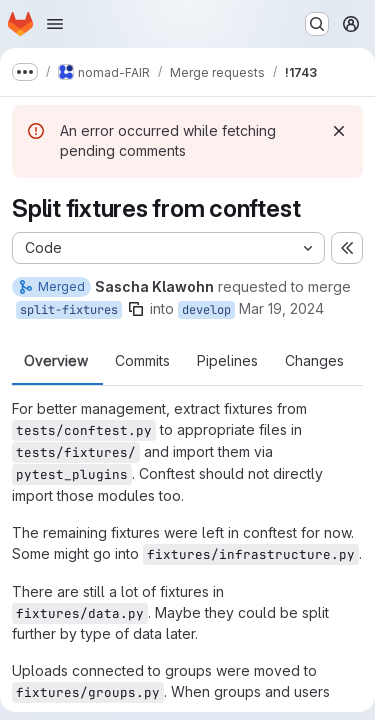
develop (206, 310)
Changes (314, 361)
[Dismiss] (339, 131)
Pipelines (227, 361)
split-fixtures (69, 310)
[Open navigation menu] (55, 24)
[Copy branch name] (136, 309)
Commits (142, 361)
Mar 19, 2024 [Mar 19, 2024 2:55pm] (281, 308)
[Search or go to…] (317, 24)
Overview (56, 361)
